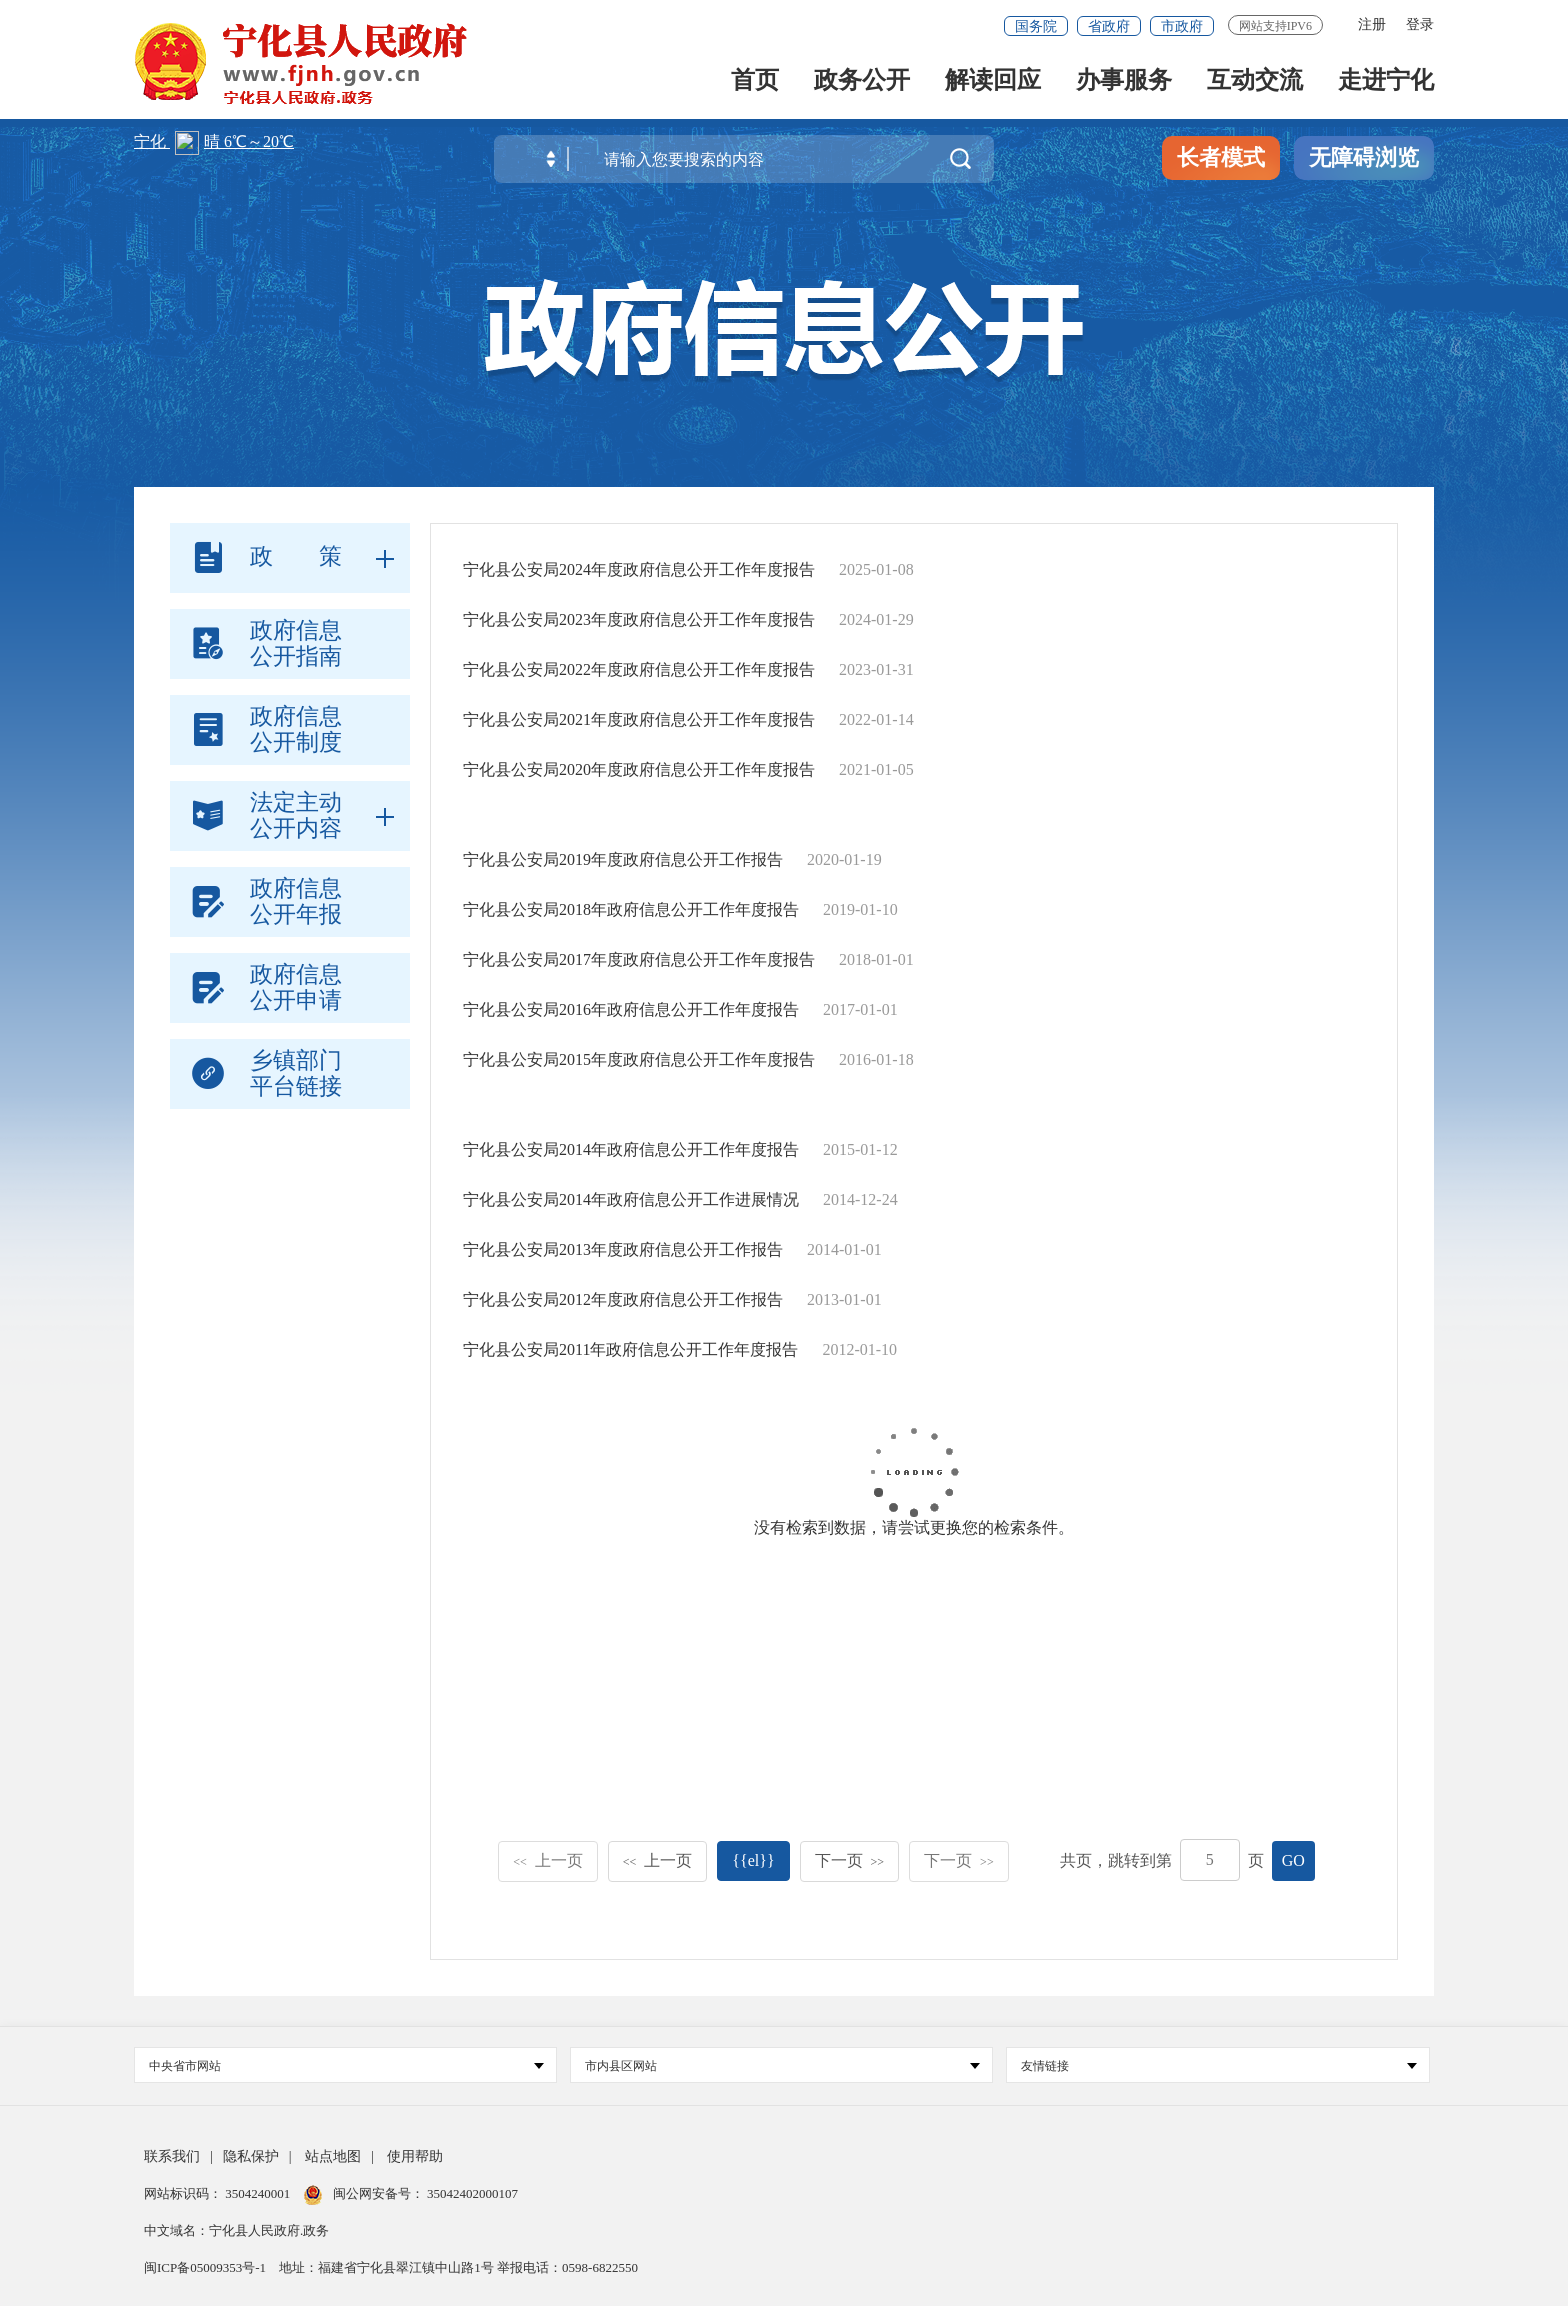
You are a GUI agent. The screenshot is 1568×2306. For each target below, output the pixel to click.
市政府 (1182, 26)
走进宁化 (1386, 81)
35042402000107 (471, 2193)
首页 (755, 81)
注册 (1372, 24)
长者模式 (1221, 157)
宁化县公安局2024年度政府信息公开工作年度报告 (639, 569)
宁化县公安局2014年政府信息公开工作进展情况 (631, 1199)
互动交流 (1255, 81)
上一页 (548, 1860)
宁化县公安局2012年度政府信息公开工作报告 (623, 1299)
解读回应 (993, 81)
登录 (1420, 24)
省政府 (1109, 26)
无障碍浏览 (1364, 157)
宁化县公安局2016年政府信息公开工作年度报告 (631, 1009)
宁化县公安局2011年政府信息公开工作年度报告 (630, 1349)
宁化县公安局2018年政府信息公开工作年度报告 (631, 909)
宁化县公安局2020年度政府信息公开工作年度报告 (639, 769)
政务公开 (862, 81)
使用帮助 (415, 2156)
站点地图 (333, 2156)
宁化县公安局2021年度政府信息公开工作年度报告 (639, 719)
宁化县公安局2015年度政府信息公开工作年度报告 (639, 1059)
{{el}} (753, 1860)
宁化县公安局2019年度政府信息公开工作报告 (623, 859)
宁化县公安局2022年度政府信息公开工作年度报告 (639, 669)
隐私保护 (251, 2156)
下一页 (850, 1860)
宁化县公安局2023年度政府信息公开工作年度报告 (639, 619)
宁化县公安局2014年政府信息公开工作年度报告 (631, 1149)
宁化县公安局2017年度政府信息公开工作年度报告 (639, 959)
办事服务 (1124, 81)
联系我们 (172, 2156)
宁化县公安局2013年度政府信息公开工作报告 (623, 1249)
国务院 (1036, 26)
